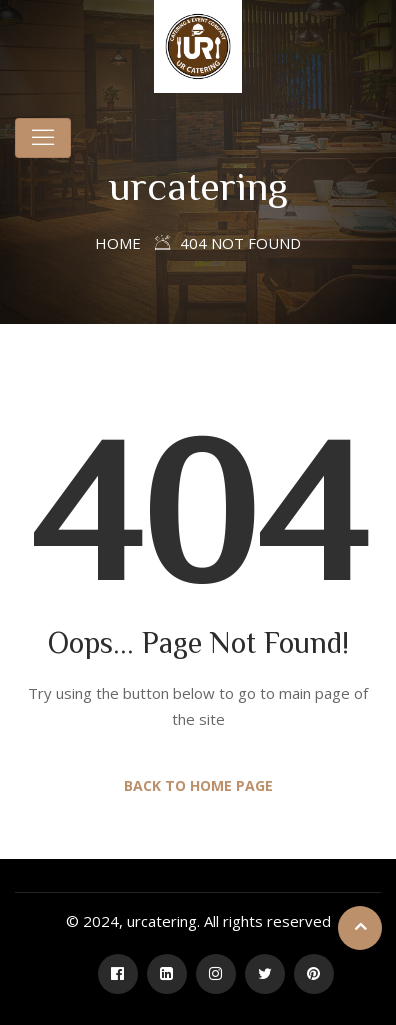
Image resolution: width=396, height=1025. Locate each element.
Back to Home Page (198, 785)
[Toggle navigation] (43, 138)
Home (118, 243)
